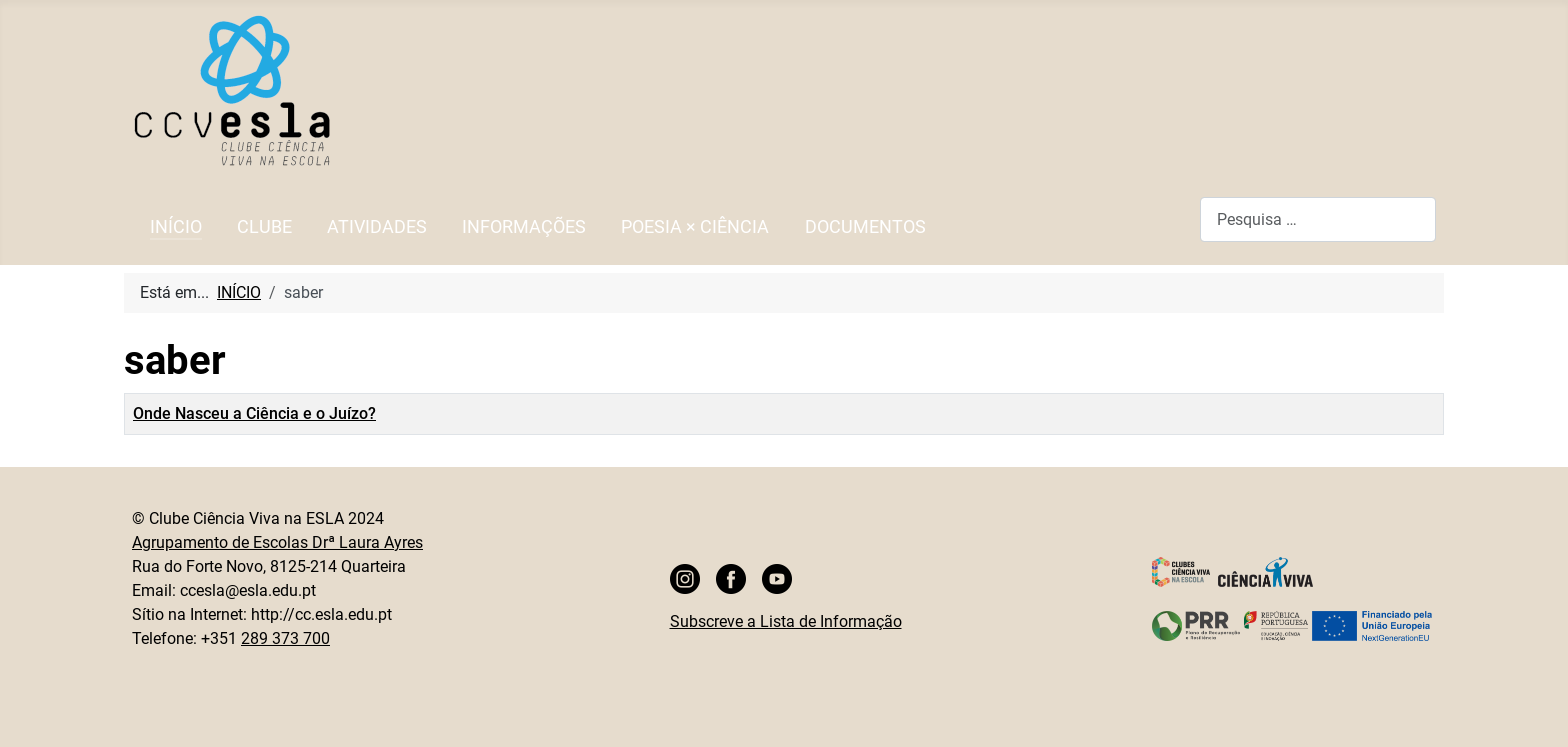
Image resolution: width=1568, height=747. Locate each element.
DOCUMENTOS (865, 227)
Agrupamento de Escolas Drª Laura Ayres (277, 542)
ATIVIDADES (377, 227)
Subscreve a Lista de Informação (786, 621)
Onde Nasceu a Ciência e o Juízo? (254, 413)
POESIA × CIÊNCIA (695, 227)
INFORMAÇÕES (524, 227)
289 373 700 (285, 638)
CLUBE (264, 227)
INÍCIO (176, 227)
